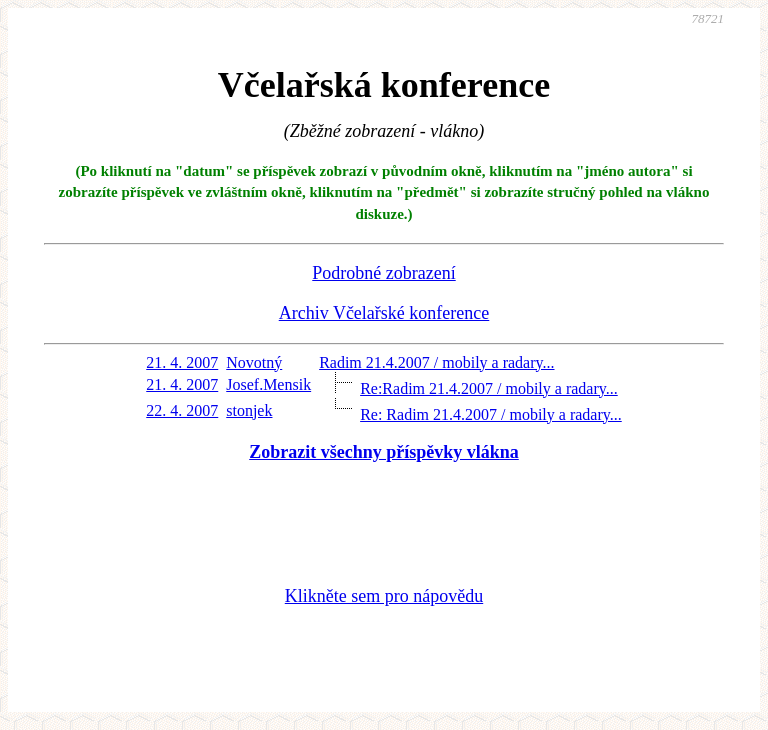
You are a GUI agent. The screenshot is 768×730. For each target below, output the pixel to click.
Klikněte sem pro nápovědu (384, 596)
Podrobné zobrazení (383, 273)
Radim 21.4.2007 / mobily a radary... (436, 362)
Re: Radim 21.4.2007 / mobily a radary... (491, 414)
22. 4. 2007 (182, 410)
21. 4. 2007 (182, 362)
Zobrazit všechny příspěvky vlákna (384, 452)
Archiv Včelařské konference (384, 313)
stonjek (249, 410)
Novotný (254, 362)
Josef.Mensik (268, 384)
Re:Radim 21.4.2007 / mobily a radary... (489, 388)
